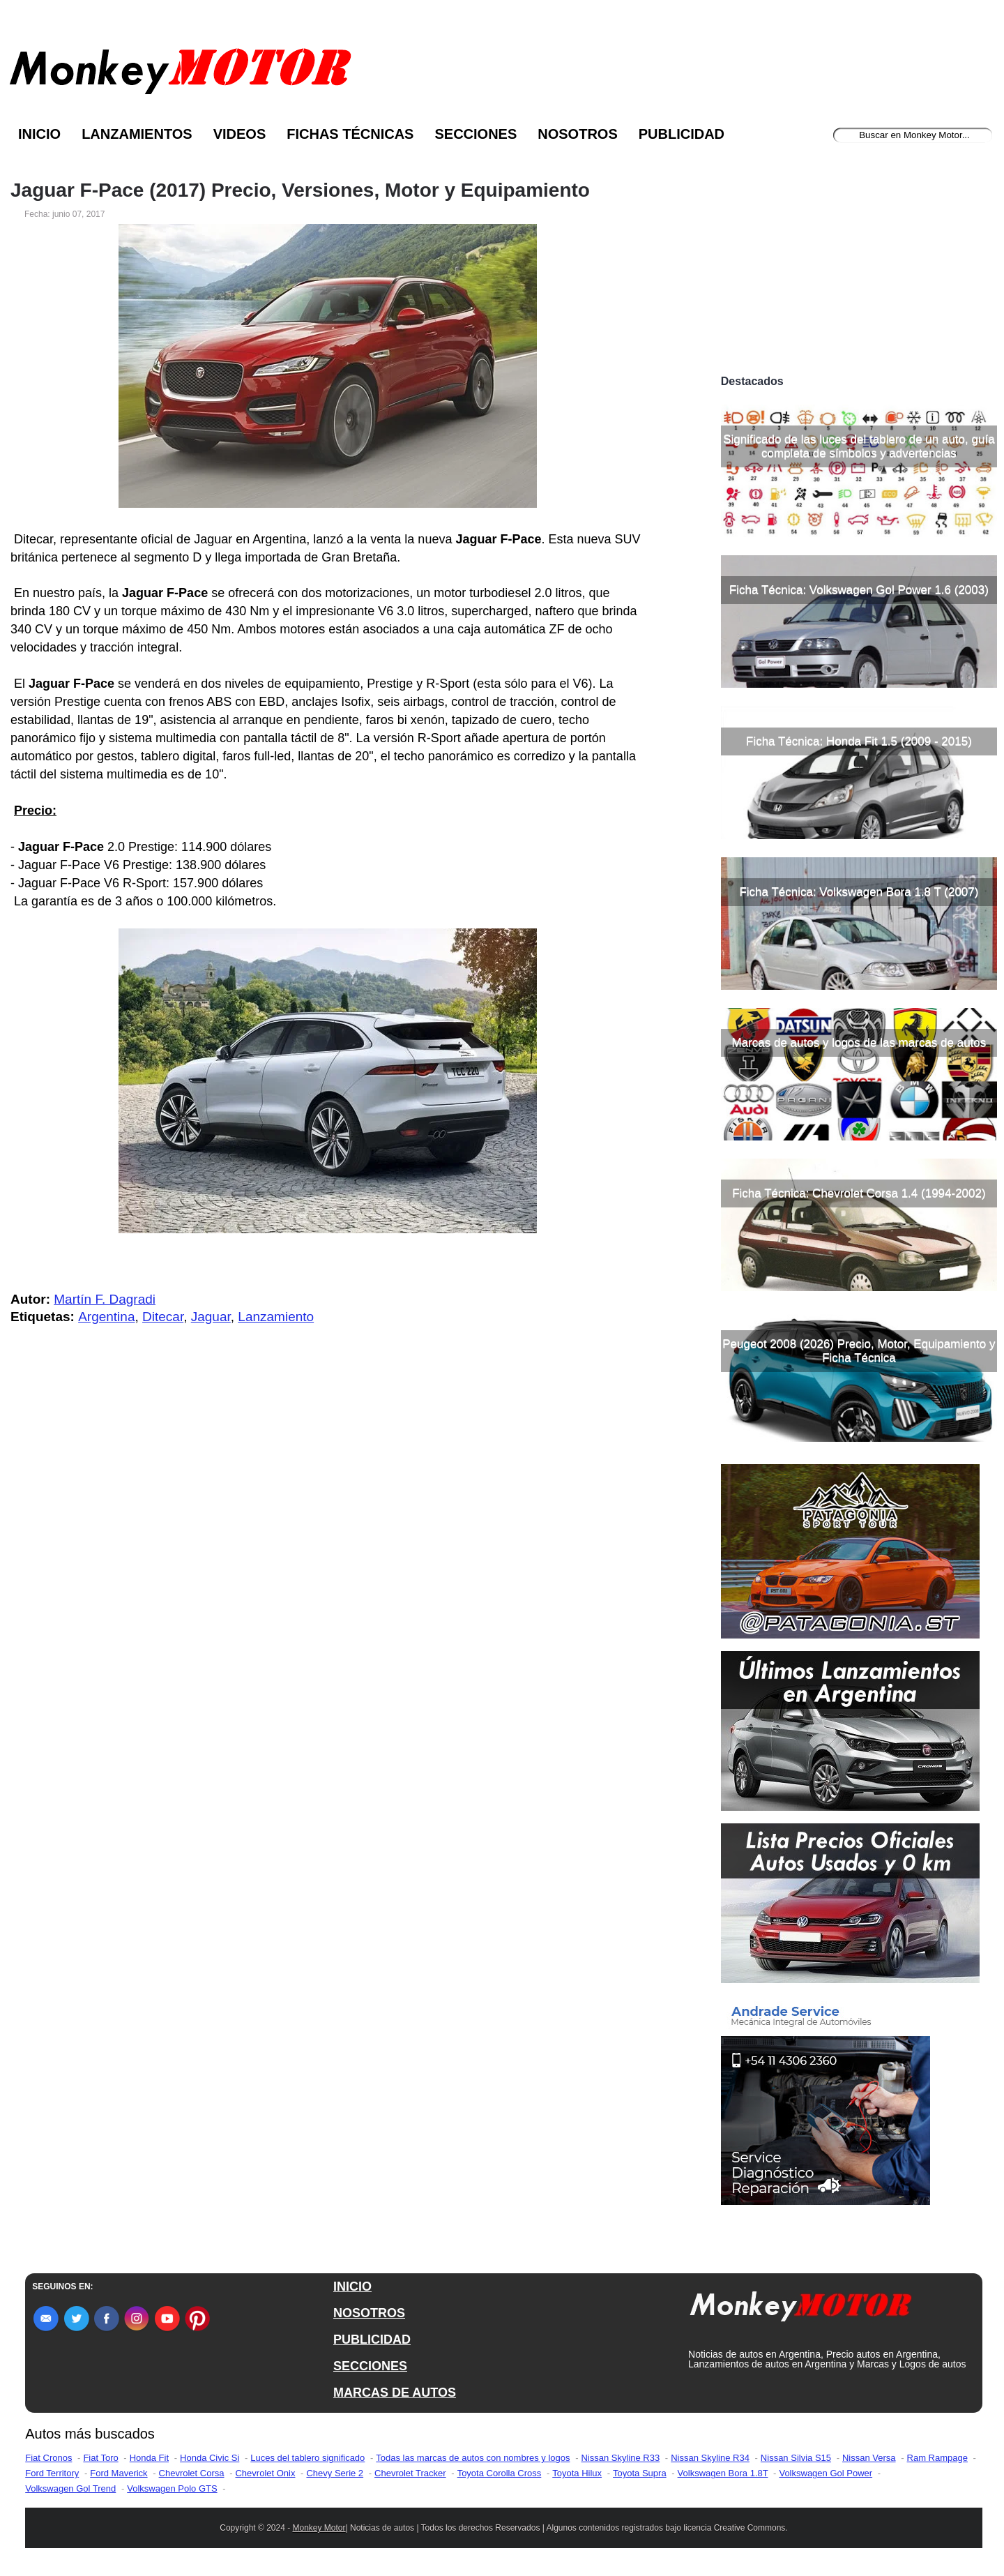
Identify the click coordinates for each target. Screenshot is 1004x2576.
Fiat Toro (100, 2458)
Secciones (475, 134)
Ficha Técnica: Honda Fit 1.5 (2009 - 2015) (859, 741)
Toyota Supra (640, 2473)
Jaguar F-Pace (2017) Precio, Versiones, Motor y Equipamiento (300, 190)
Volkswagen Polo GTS (172, 2488)
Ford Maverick (118, 2473)
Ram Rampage (937, 2458)
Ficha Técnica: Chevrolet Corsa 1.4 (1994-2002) (858, 1193)
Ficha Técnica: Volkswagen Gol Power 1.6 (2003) (859, 589)
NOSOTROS (369, 2313)
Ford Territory (52, 2473)
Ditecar (162, 1316)
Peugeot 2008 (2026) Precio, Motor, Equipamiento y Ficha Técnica (858, 1350)
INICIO (352, 2286)
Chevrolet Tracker (410, 2473)
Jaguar (211, 1316)
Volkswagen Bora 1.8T (723, 2473)
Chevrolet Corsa (192, 2473)
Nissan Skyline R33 (620, 2458)
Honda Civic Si (209, 2458)
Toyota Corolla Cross (499, 2473)
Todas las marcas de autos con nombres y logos (473, 2458)
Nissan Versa (869, 2458)
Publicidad (681, 134)
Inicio (39, 134)
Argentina (106, 1316)
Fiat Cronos (48, 2458)
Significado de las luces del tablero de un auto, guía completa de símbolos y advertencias (858, 446)
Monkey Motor (319, 2528)
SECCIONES (370, 2366)
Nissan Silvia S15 (796, 2458)
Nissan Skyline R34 (710, 2458)
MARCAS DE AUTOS (394, 2393)
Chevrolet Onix (265, 2473)
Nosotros (577, 134)
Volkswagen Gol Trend (70, 2488)
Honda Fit (149, 2458)
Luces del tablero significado (307, 2458)
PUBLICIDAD (372, 2340)
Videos (239, 134)
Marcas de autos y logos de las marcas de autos (859, 1042)
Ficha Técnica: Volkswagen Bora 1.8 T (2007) (858, 891)
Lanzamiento (276, 1316)
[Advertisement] (859, 263)
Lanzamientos (137, 134)
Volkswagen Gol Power (825, 2473)
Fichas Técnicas (350, 134)
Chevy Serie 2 (334, 2473)
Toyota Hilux (577, 2473)
